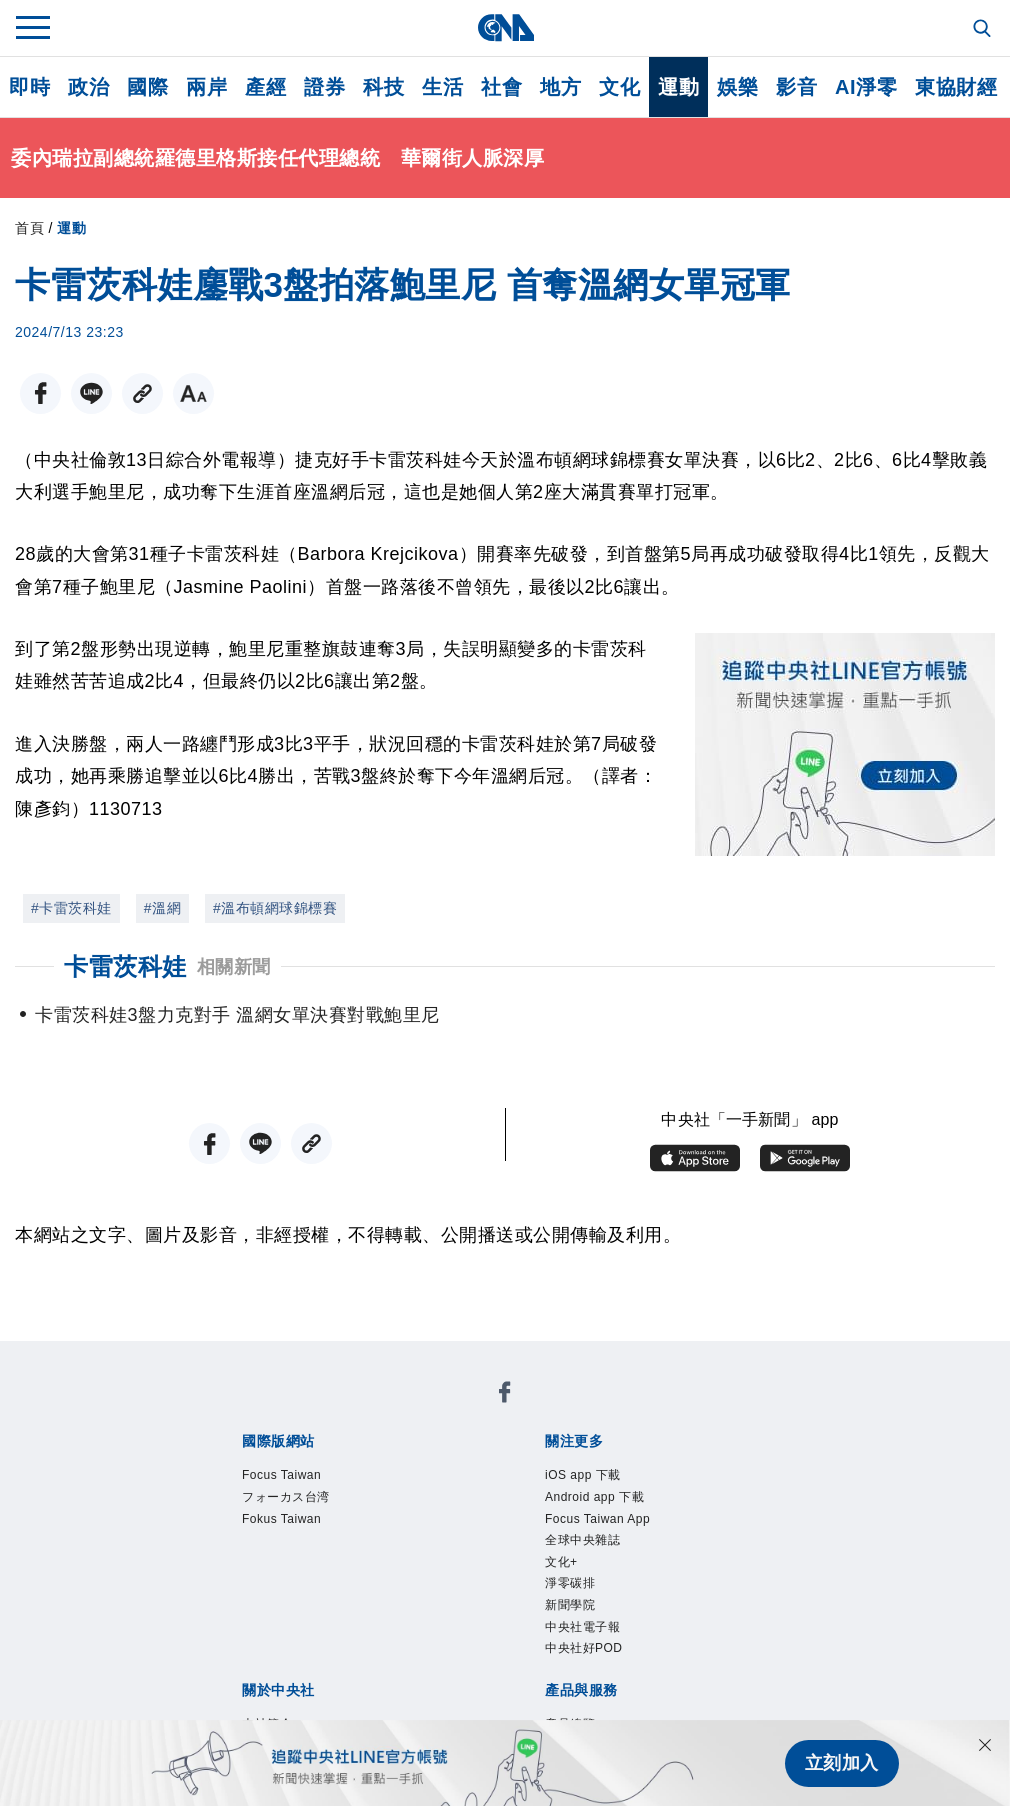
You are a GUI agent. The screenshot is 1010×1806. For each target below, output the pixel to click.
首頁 (29, 228)
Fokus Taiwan (281, 1519)
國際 (147, 87)
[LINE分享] (91, 393)
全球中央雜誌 (582, 1540)
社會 (501, 87)
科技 (383, 87)
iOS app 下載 (583, 1475)
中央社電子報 (582, 1627)
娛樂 (737, 87)
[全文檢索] (984, 30)
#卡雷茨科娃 (71, 908)
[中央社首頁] (505, 27)
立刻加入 (842, 1763)
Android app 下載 (594, 1497)
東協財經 (956, 87)
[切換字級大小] (193, 393)
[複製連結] (142, 393)
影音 (796, 87)
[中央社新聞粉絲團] (505, 1395)
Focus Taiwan (281, 1475)
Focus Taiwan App (597, 1519)
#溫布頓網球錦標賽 (275, 908)
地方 (560, 87)
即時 (29, 87)
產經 (265, 87)
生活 (442, 87)
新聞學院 (570, 1605)
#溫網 (162, 908)
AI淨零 (866, 87)
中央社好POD (584, 1648)
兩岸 (206, 87)
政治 (88, 87)
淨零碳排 (570, 1583)
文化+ (561, 1562)
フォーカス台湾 (286, 1497)
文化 (619, 87)
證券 (324, 87)
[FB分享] (40, 393)
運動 (678, 87)
